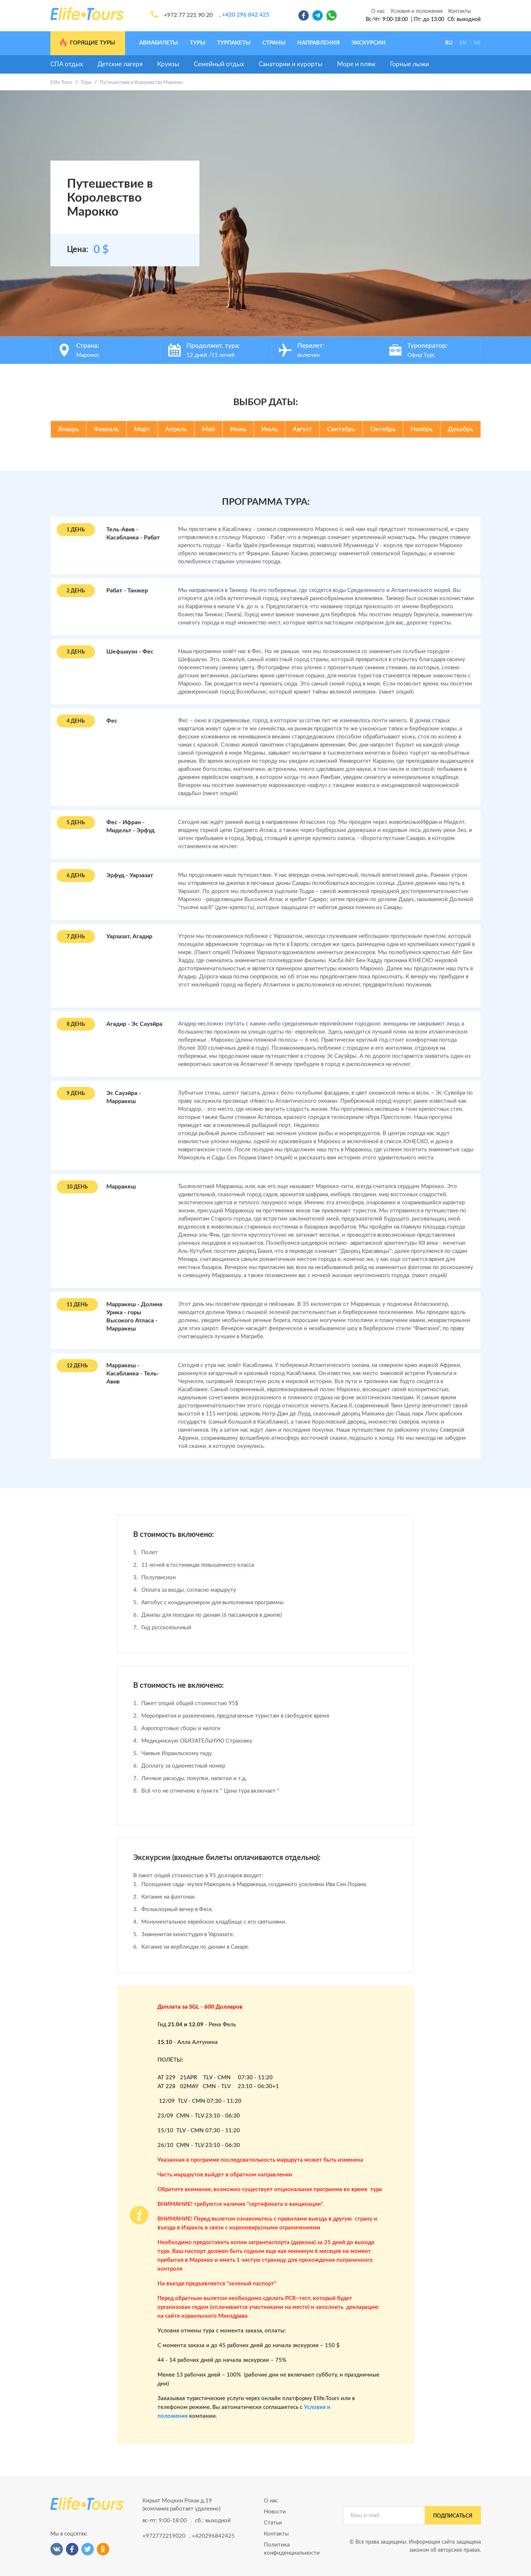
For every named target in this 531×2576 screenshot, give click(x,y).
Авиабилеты (158, 43)
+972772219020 (163, 2536)
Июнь (238, 429)
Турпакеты (234, 43)
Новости (275, 2512)
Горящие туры (87, 42)
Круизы (168, 64)
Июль (269, 429)
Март (142, 429)
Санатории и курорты (290, 64)
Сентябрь (341, 429)
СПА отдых (66, 64)
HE (477, 43)
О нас (378, 11)
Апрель (176, 429)
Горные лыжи (409, 64)
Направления (318, 43)
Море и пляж (356, 64)
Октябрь (383, 429)
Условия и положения (416, 11)
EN (463, 43)
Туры (197, 43)
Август (302, 429)
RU (448, 43)
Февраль (106, 429)
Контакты (459, 11)
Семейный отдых (219, 64)
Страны (274, 43)
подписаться (452, 2516)
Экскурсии (368, 43)
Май (208, 429)
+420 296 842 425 (245, 15)
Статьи (273, 2523)
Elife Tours (61, 82)
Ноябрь (422, 429)
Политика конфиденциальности (292, 2549)
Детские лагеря (120, 64)
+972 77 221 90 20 (188, 15)
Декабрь (460, 429)
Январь (68, 429)
